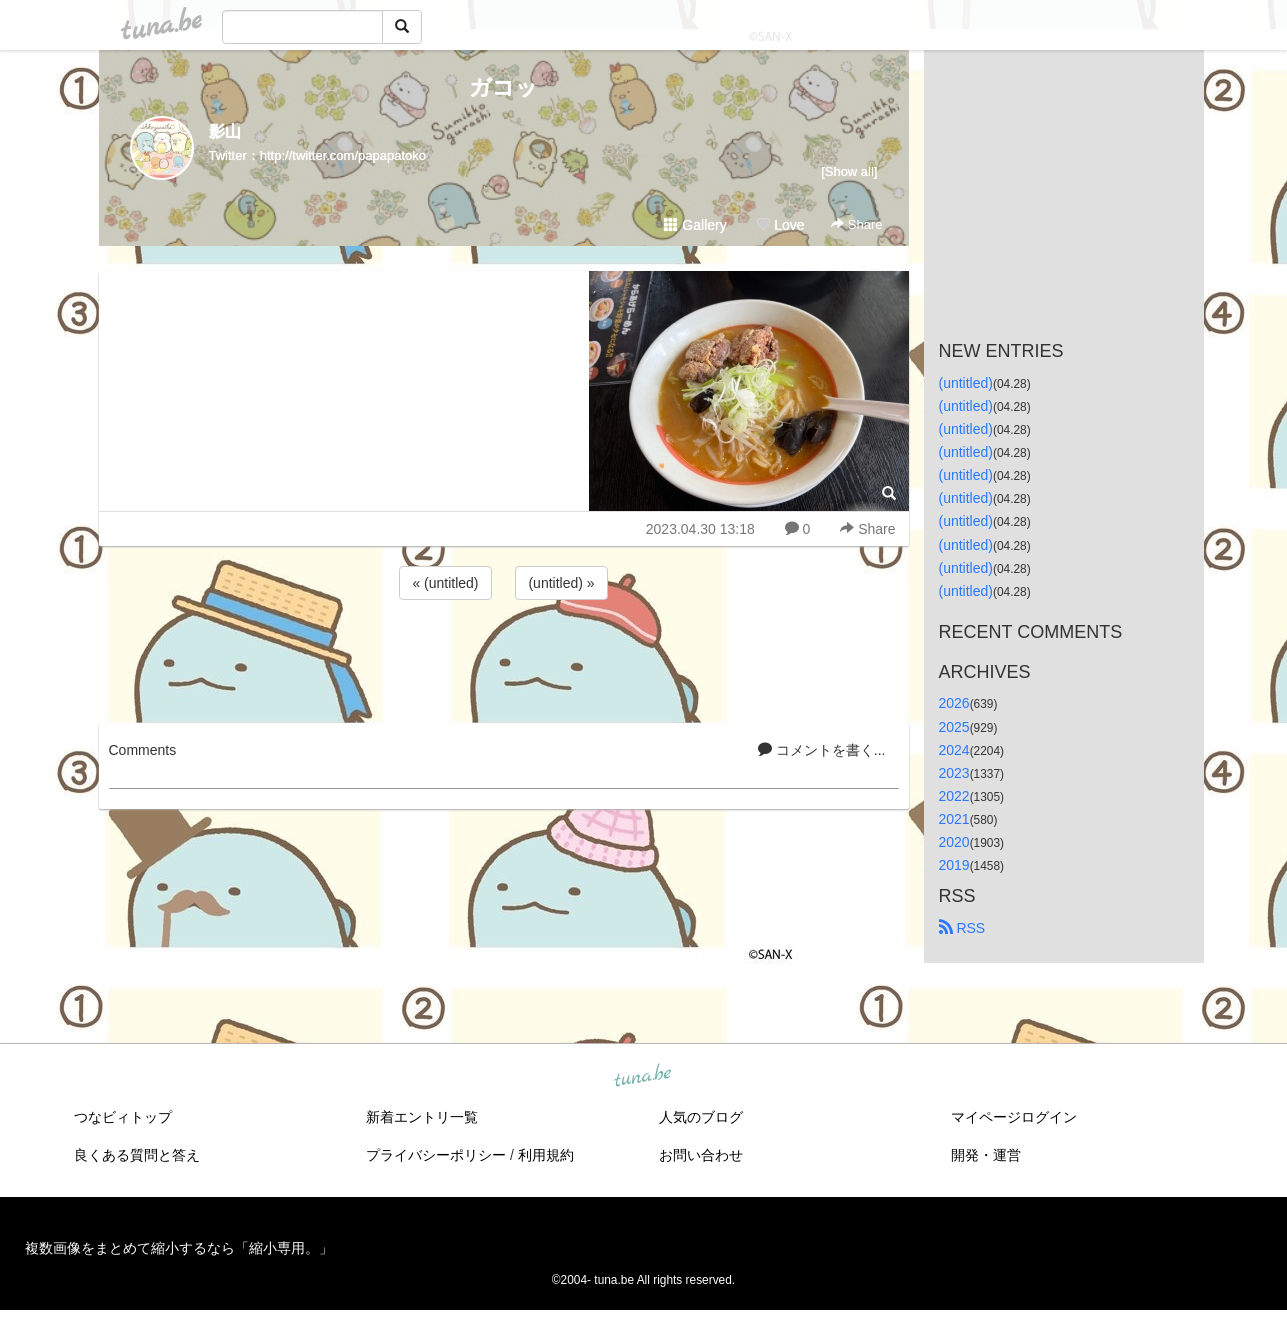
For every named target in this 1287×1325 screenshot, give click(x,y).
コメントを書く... (822, 750)
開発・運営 (986, 1155)
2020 (954, 842)
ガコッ (503, 87)
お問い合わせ (701, 1155)
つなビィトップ (123, 1117)
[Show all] (849, 171)
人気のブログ (701, 1117)
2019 (954, 865)
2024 (954, 750)
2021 (954, 819)
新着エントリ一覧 (422, 1117)
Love (780, 225)
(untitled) (966, 383)
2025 (954, 727)
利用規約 (546, 1155)
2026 (954, 703)
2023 (954, 773)
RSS (962, 928)
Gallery (695, 225)
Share (856, 224)
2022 (954, 796)
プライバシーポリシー (436, 1155)
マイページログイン (1014, 1117)
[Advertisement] (504, 658)
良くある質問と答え (137, 1155)
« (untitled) (445, 583)
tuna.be (643, 1077)
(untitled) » (561, 583)
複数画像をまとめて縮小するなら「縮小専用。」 (179, 1248)
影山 (225, 131)
